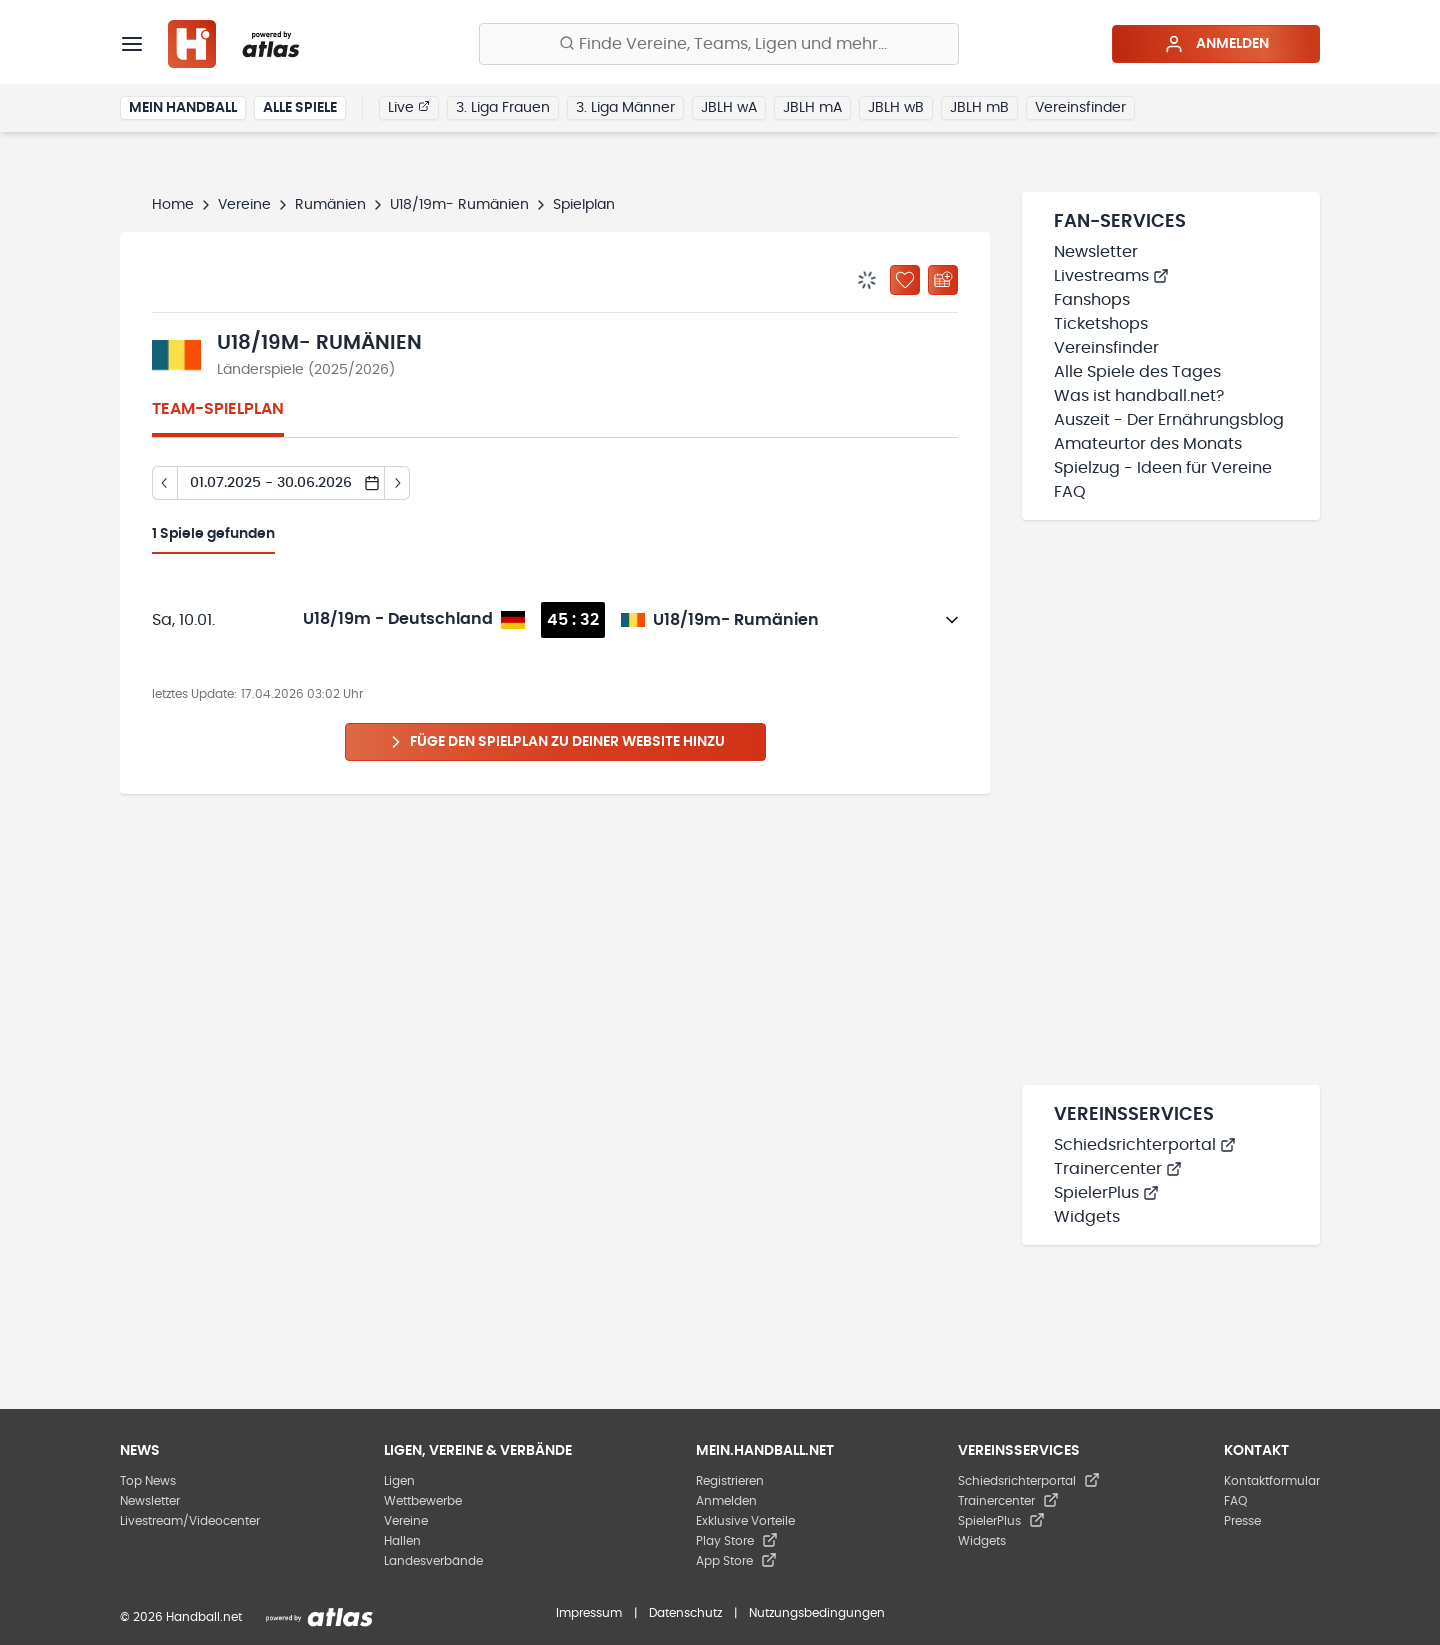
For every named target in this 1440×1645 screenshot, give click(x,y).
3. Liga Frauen (503, 108)
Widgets (1087, 1217)
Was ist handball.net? (1139, 396)
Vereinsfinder (1080, 108)
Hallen (402, 1541)
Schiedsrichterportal (1145, 1145)
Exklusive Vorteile (745, 1521)
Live (409, 107)
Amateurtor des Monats (1148, 444)
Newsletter (1096, 252)
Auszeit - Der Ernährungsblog (1169, 420)
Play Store (737, 1541)
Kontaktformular (1272, 1481)
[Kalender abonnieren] (943, 280)
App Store (736, 1561)
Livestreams (1111, 276)
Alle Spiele (300, 108)
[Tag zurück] (164, 483)
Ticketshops (1101, 324)
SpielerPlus (1106, 1193)
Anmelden (1216, 44)
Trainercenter (1118, 1169)
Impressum (589, 1613)
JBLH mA (812, 108)
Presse (1242, 1521)
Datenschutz (685, 1613)
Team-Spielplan (218, 409)
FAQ (1070, 492)
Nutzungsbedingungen (817, 1613)
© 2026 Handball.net (181, 1617)
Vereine (244, 205)
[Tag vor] (397, 483)
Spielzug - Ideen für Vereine (1163, 468)
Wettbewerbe (423, 1501)
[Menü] (132, 44)
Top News (148, 1481)
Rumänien (330, 205)
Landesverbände (433, 1561)
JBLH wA (729, 108)
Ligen (399, 1481)
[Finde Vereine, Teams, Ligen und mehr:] (719, 44)
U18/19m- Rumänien (459, 205)
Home (173, 205)
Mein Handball (183, 108)
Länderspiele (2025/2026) (306, 370)
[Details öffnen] (952, 620)
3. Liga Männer (625, 108)
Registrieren (730, 1481)
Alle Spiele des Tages (1137, 372)
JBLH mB (979, 108)
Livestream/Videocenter (190, 1521)
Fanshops (1092, 300)
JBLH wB (896, 108)
